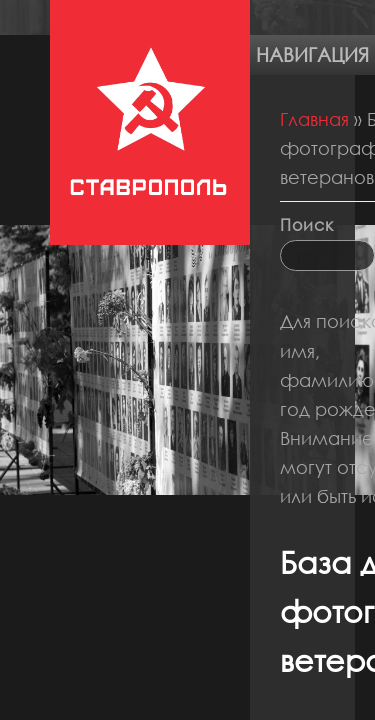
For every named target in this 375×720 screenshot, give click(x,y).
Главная (314, 119)
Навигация (312, 54)
